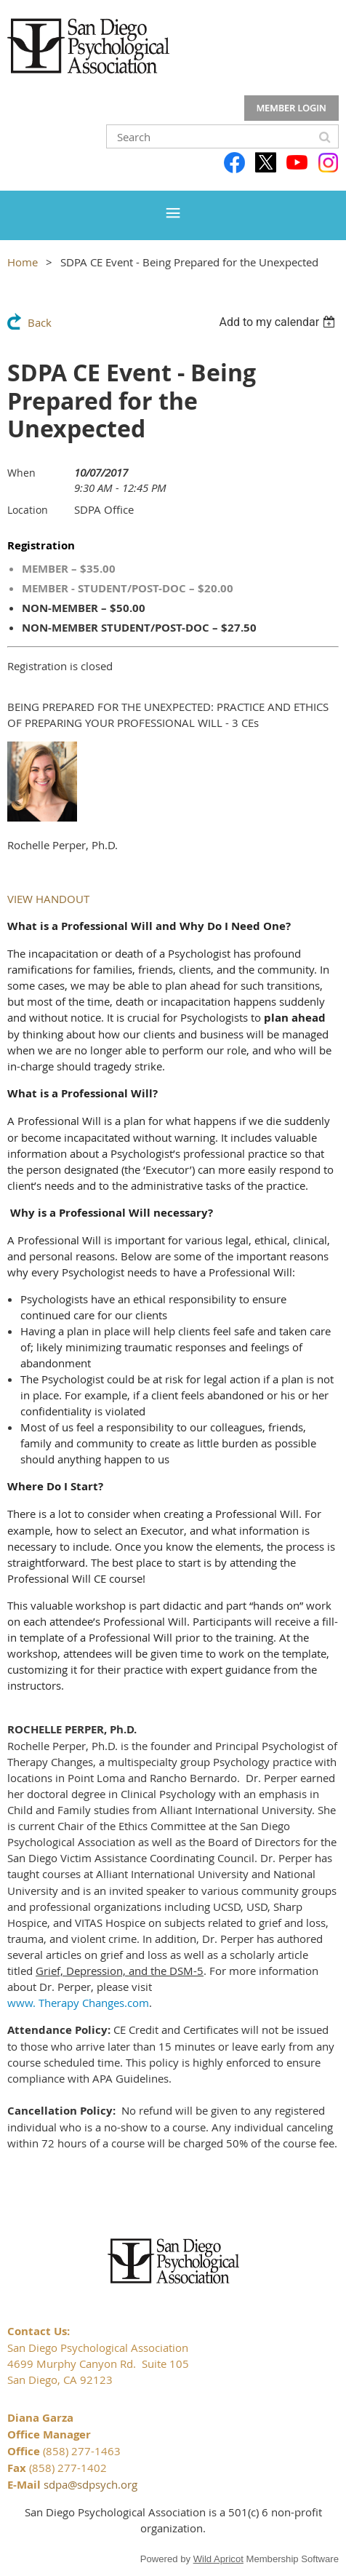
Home (22, 262)
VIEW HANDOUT (48, 898)
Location (27, 510)
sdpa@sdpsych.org (90, 2484)
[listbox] (279, 322)
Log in (291, 108)
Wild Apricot (218, 2558)
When (21, 473)
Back (40, 322)
